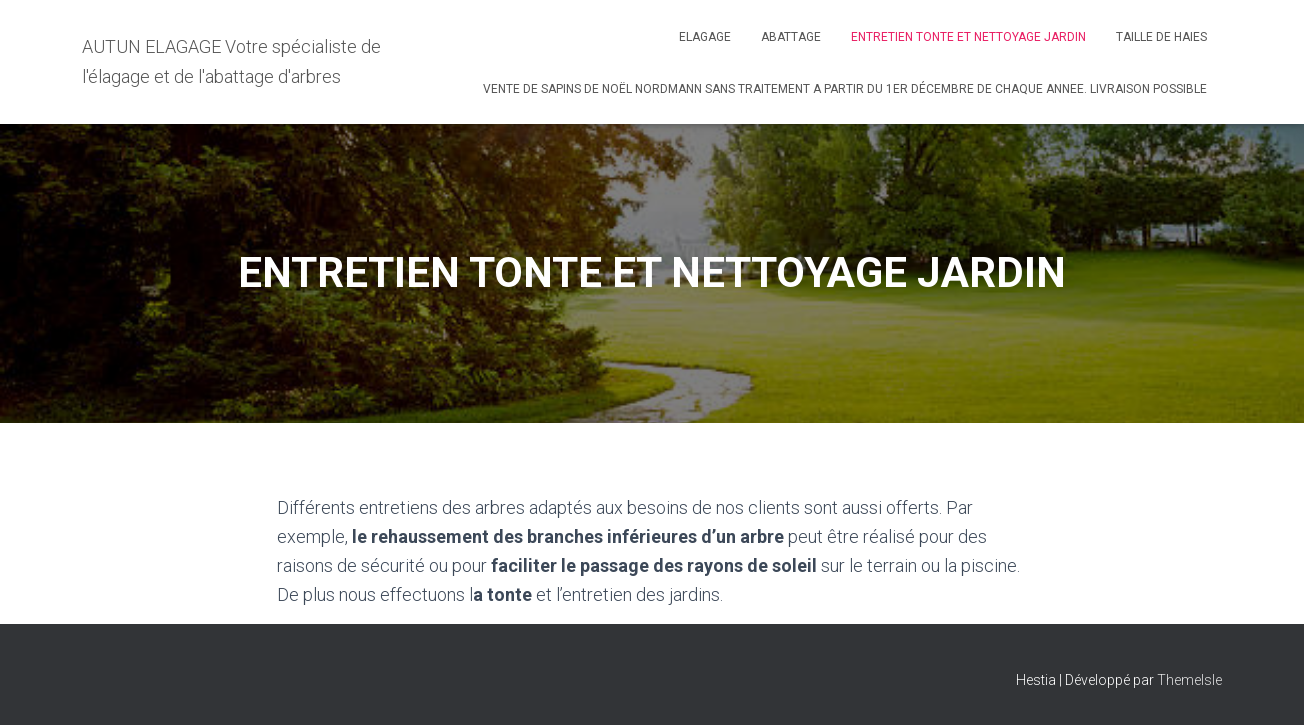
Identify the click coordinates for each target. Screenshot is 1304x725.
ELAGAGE (705, 37)
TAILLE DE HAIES (1161, 37)
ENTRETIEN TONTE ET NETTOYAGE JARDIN (968, 37)
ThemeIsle (1189, 680)
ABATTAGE (791, 37)
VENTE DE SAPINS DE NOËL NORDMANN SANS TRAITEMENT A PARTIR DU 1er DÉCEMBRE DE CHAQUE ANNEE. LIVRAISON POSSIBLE (845, 89)
